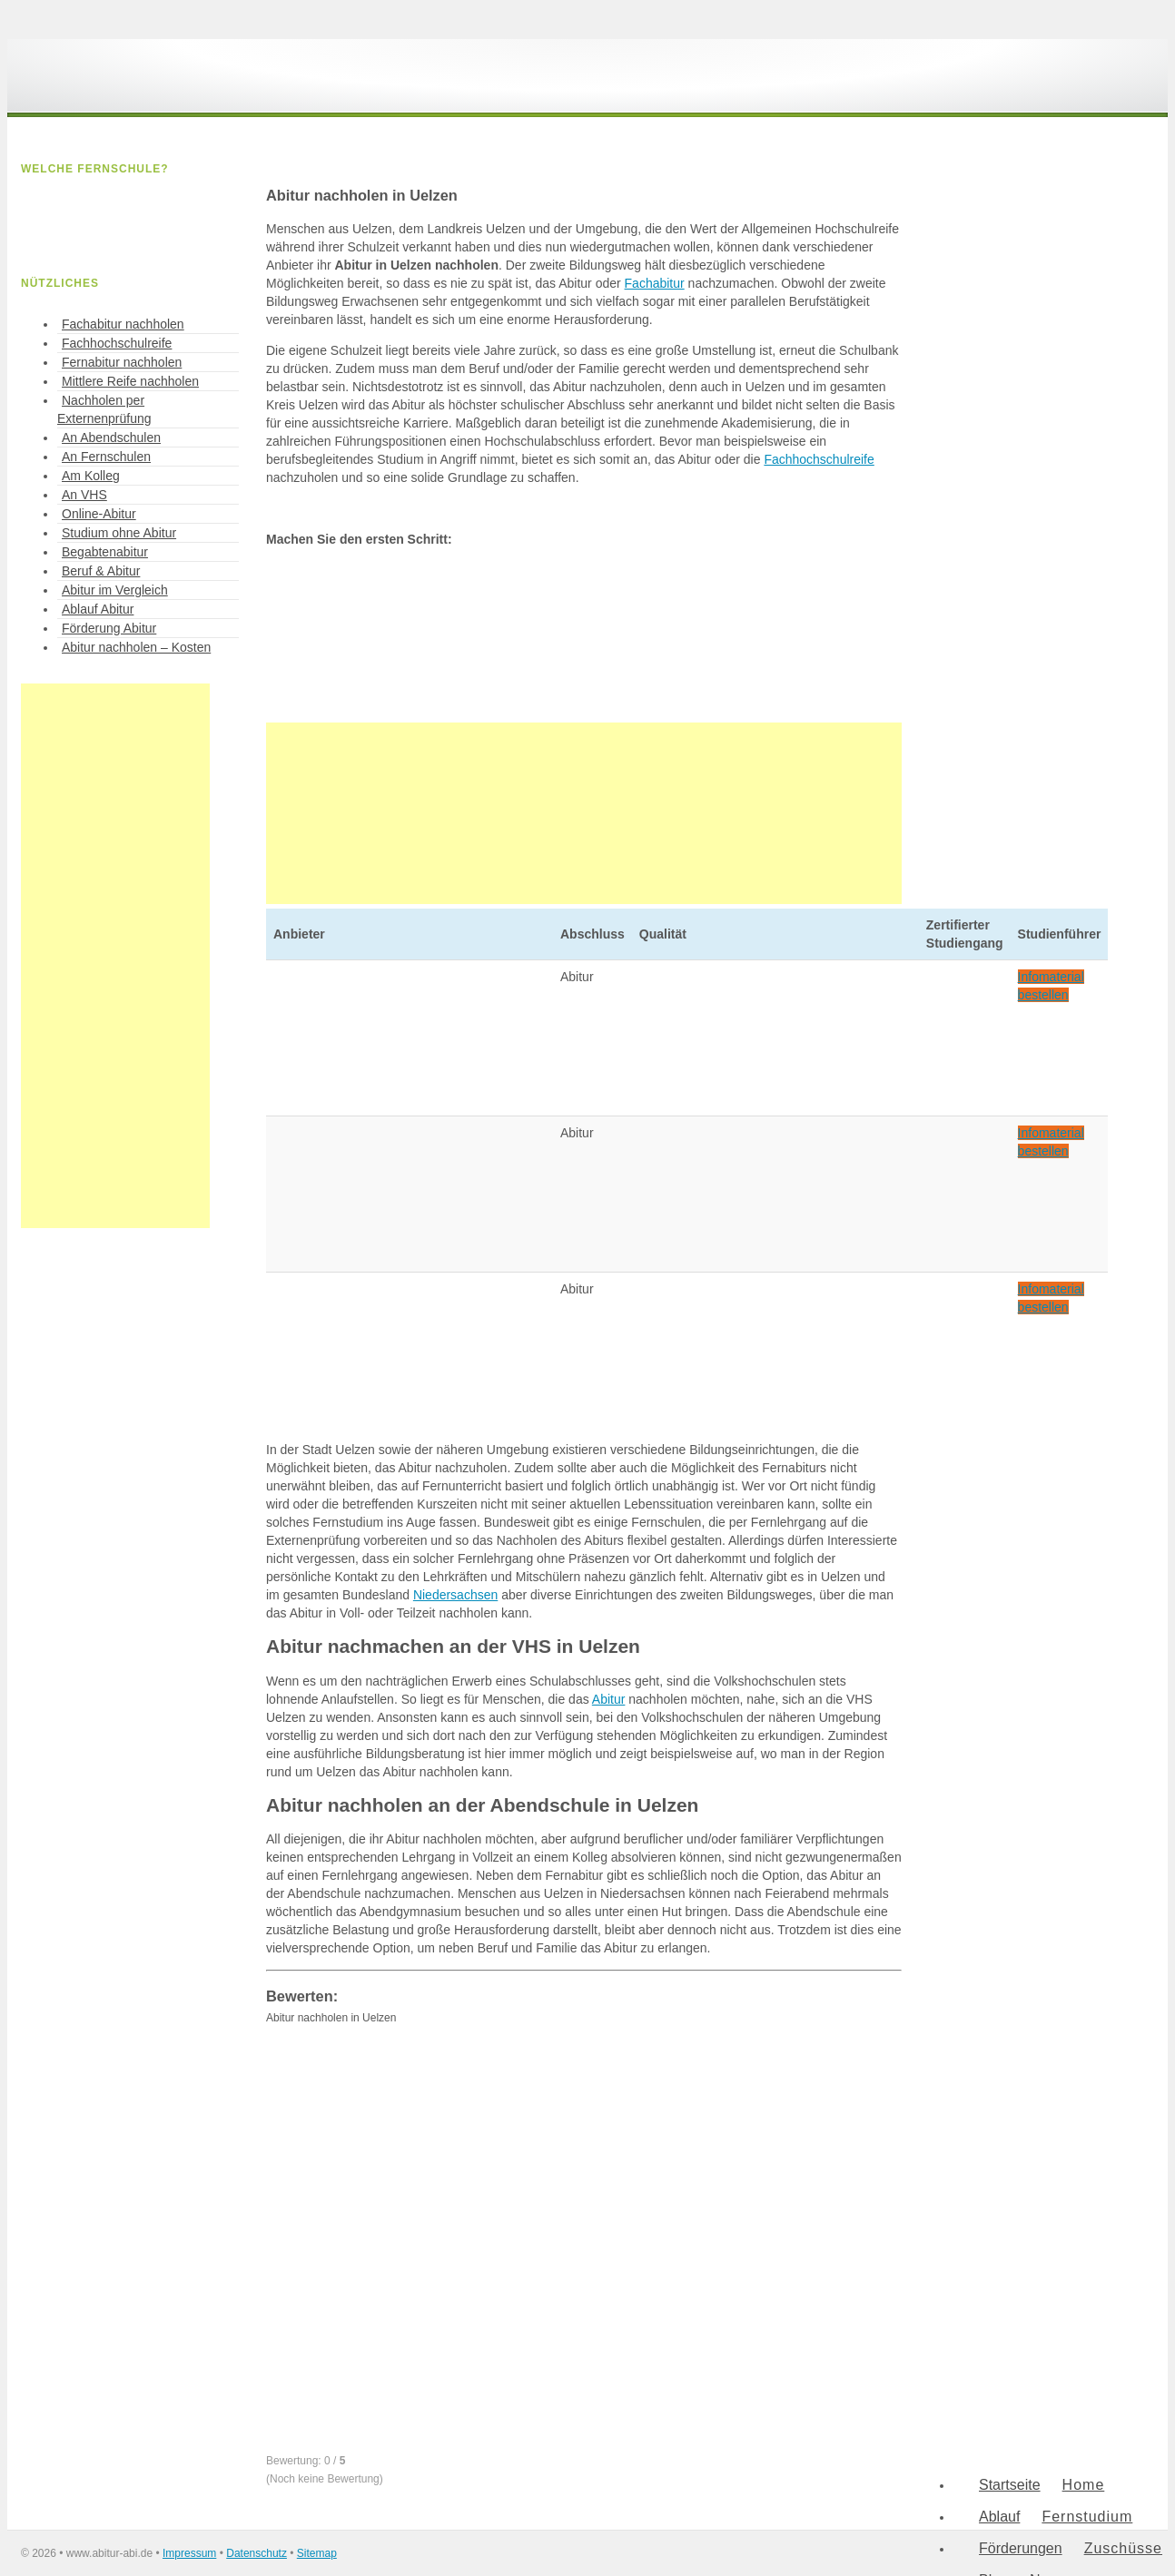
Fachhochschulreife (819, 459)
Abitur (609, 1699)
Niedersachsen (455, 1595)
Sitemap (317, 2553)
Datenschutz (256, 2553)
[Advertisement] (584, 813)
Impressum (189, 2553)
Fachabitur (655, 283)
